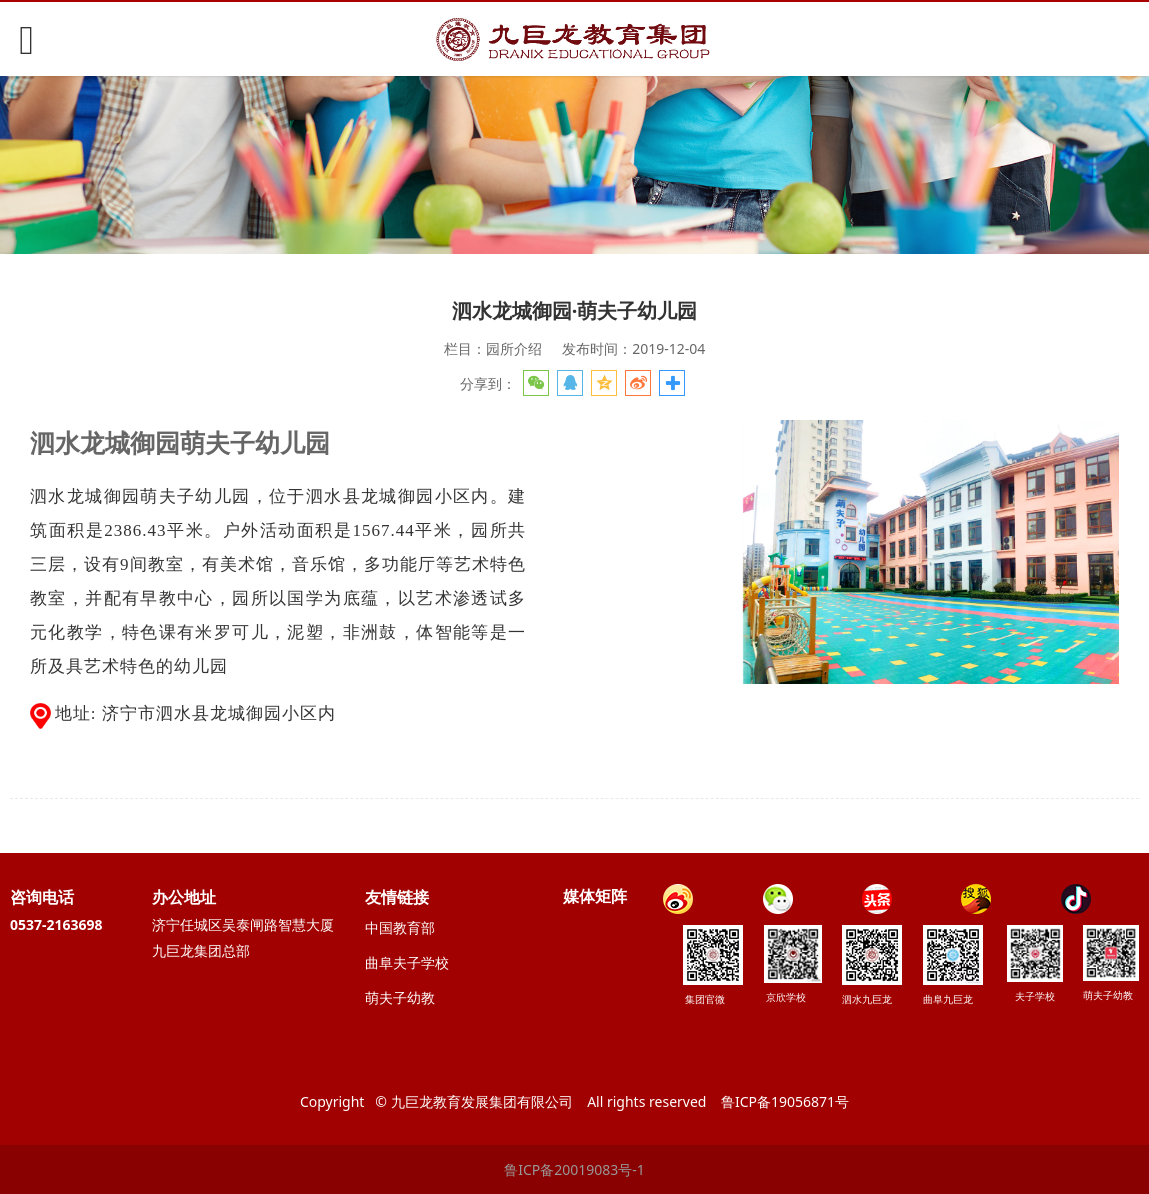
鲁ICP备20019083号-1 (574, 1169)
